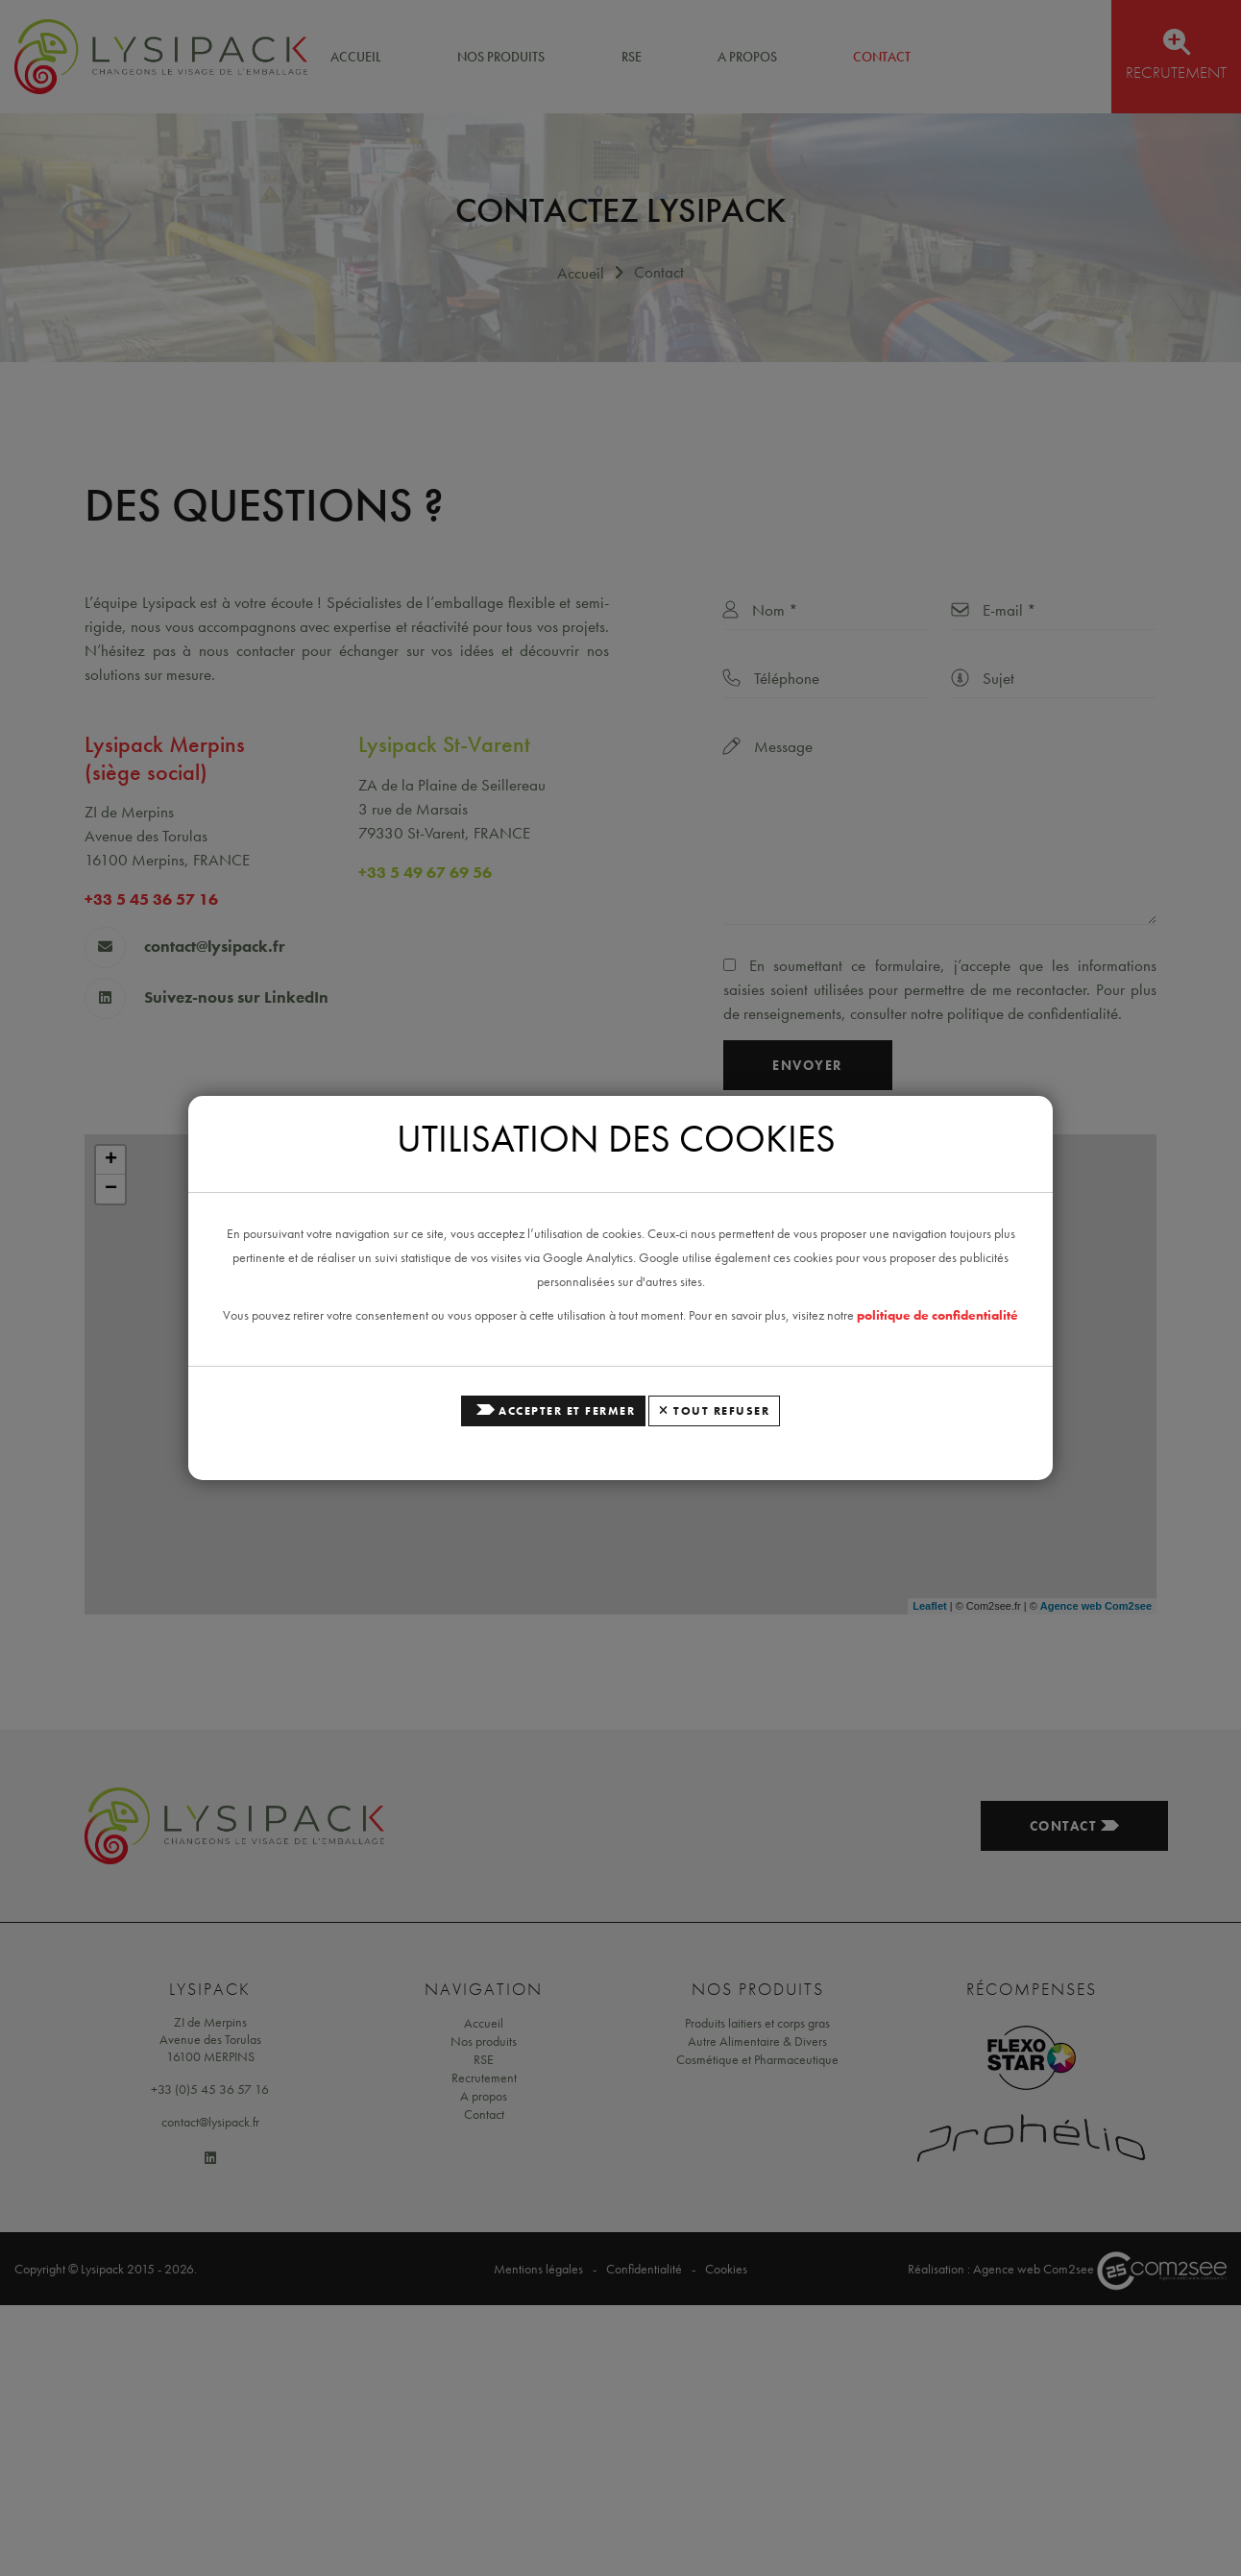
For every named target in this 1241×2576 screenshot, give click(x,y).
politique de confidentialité (937, 1315)
